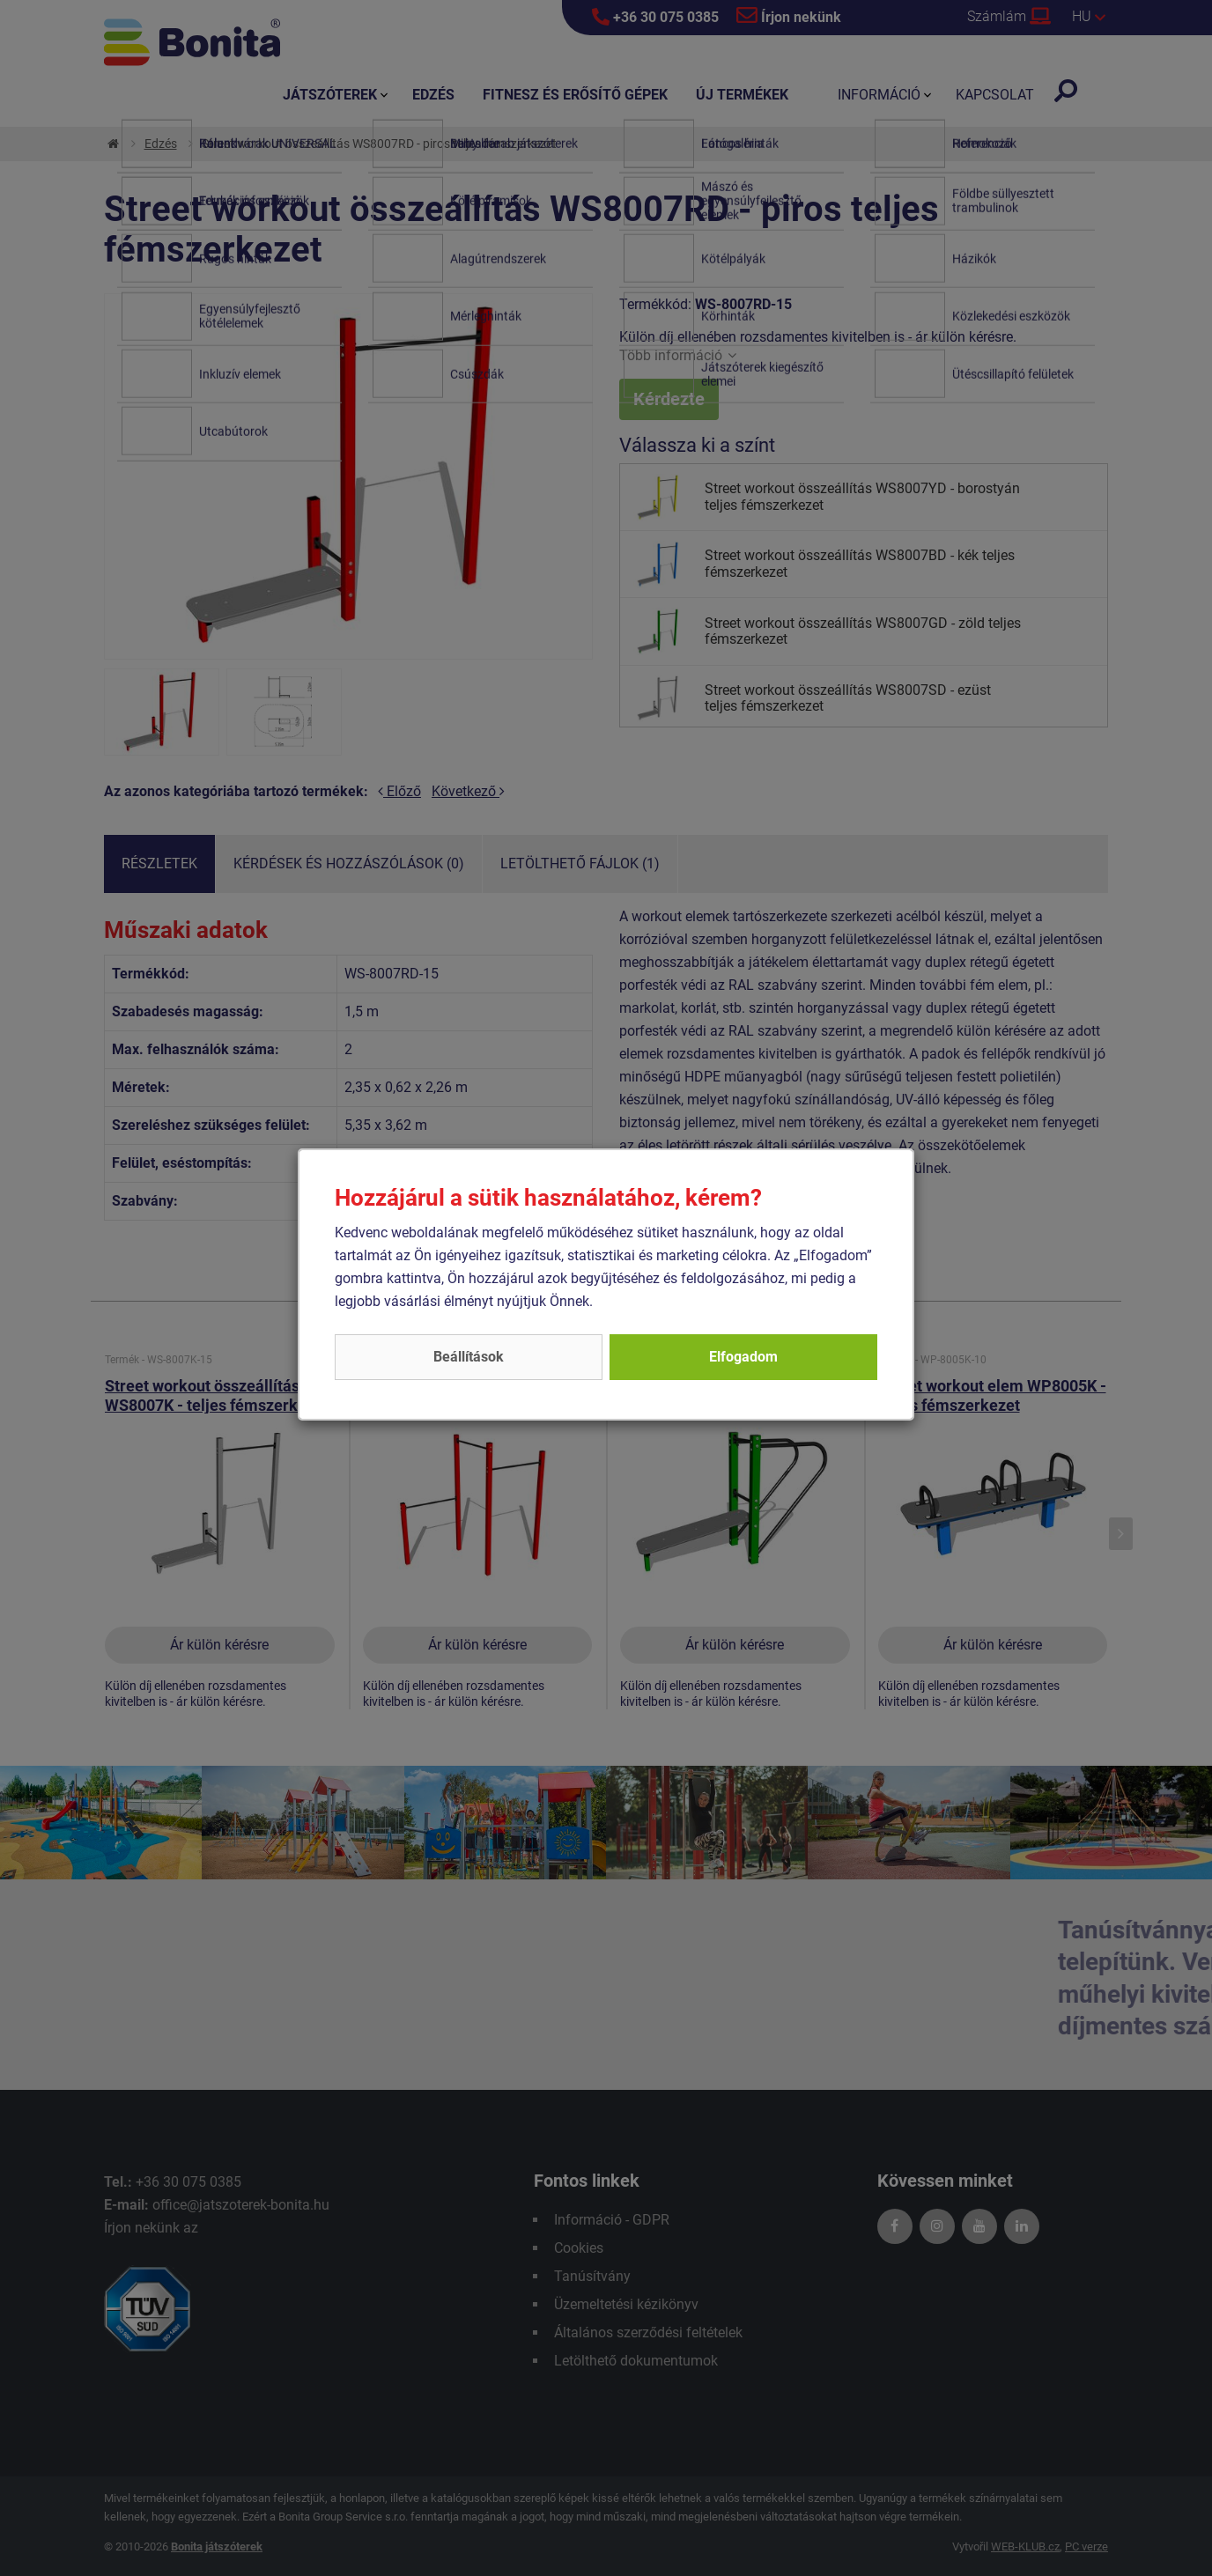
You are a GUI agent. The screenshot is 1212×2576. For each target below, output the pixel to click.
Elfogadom (743, 1356)
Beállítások (468, 1356)
